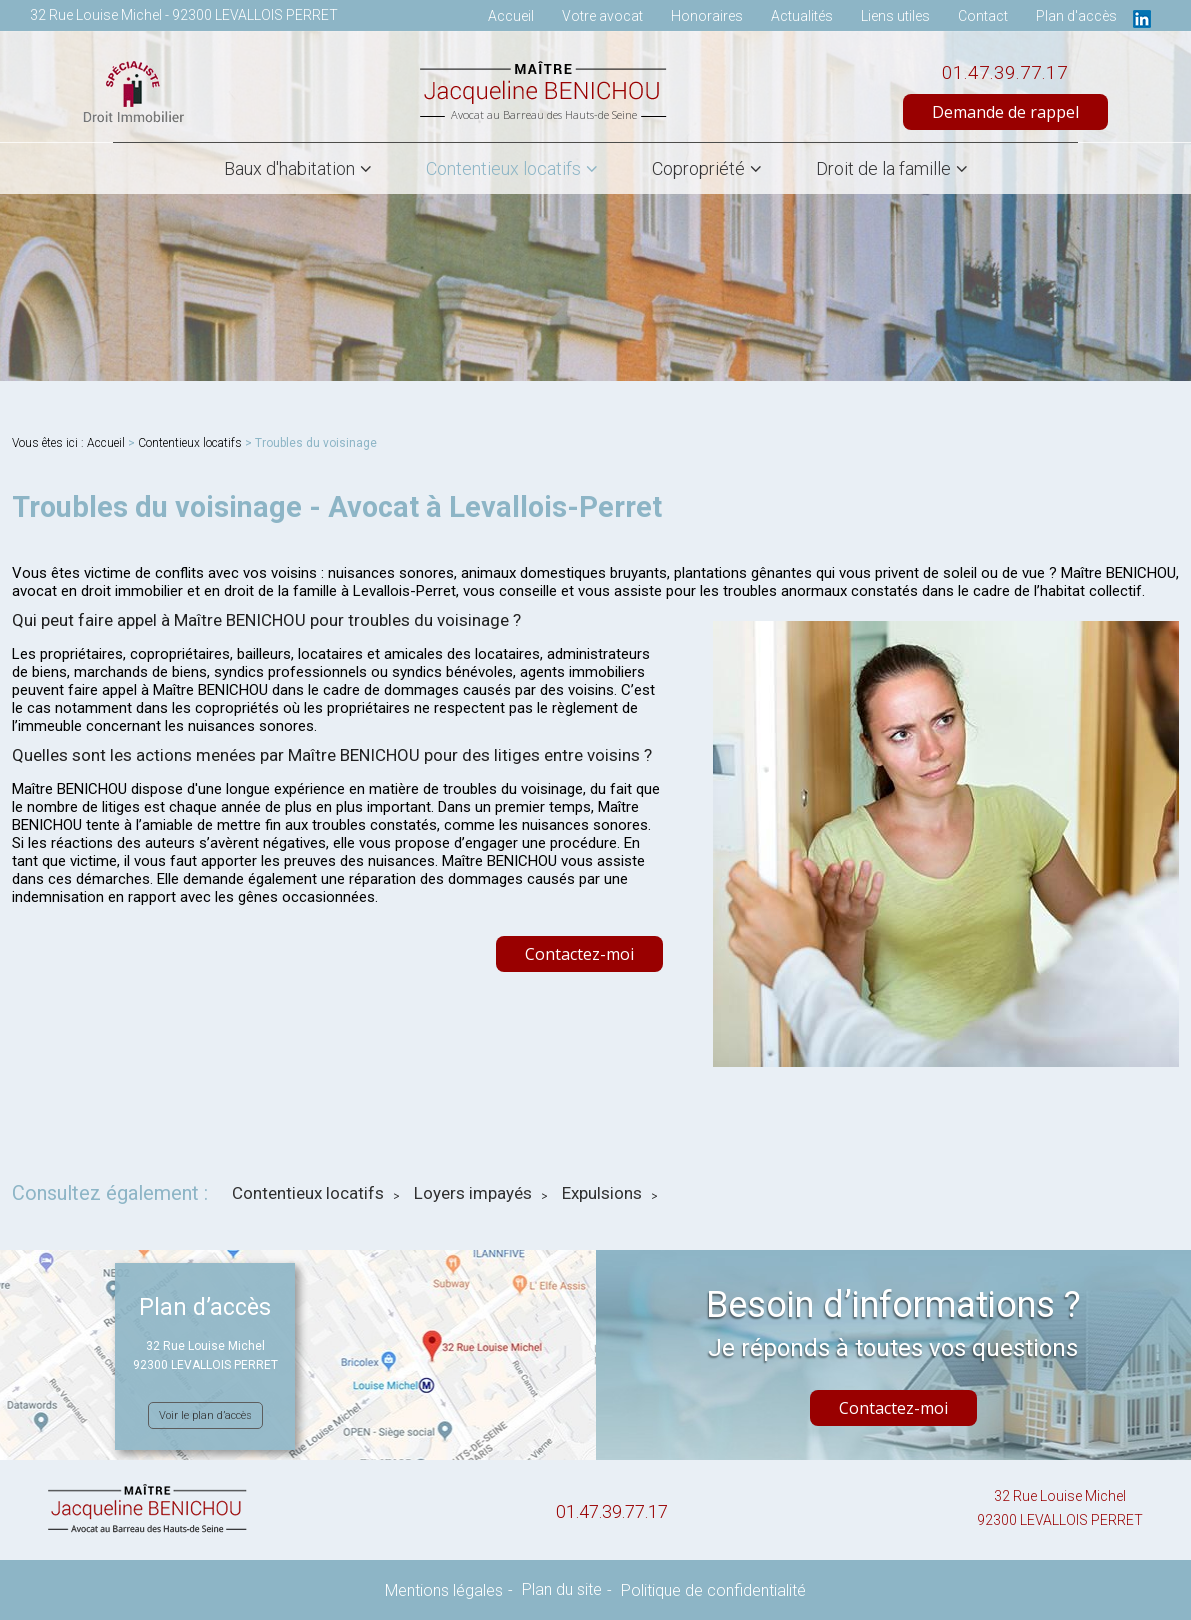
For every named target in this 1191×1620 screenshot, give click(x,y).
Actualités (802, 16)
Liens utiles (895, 16)
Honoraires (707, 16)
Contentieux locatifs (503, 168)
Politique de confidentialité (713, 1590)
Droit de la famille (883, 168)
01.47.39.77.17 (1005, 72)
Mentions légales (444, 1590)
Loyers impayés (473, 1193)
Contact (983, 16)
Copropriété (698, 168)
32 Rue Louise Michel (1060, 1510)
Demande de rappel (1005, 112)
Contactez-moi (579, 954)
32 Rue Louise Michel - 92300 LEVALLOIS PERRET (184, 15)
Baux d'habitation (289, 168)
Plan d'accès (1076, 16)
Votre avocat (602, 16)
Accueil (511, 16)
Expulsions (602, 1193)
